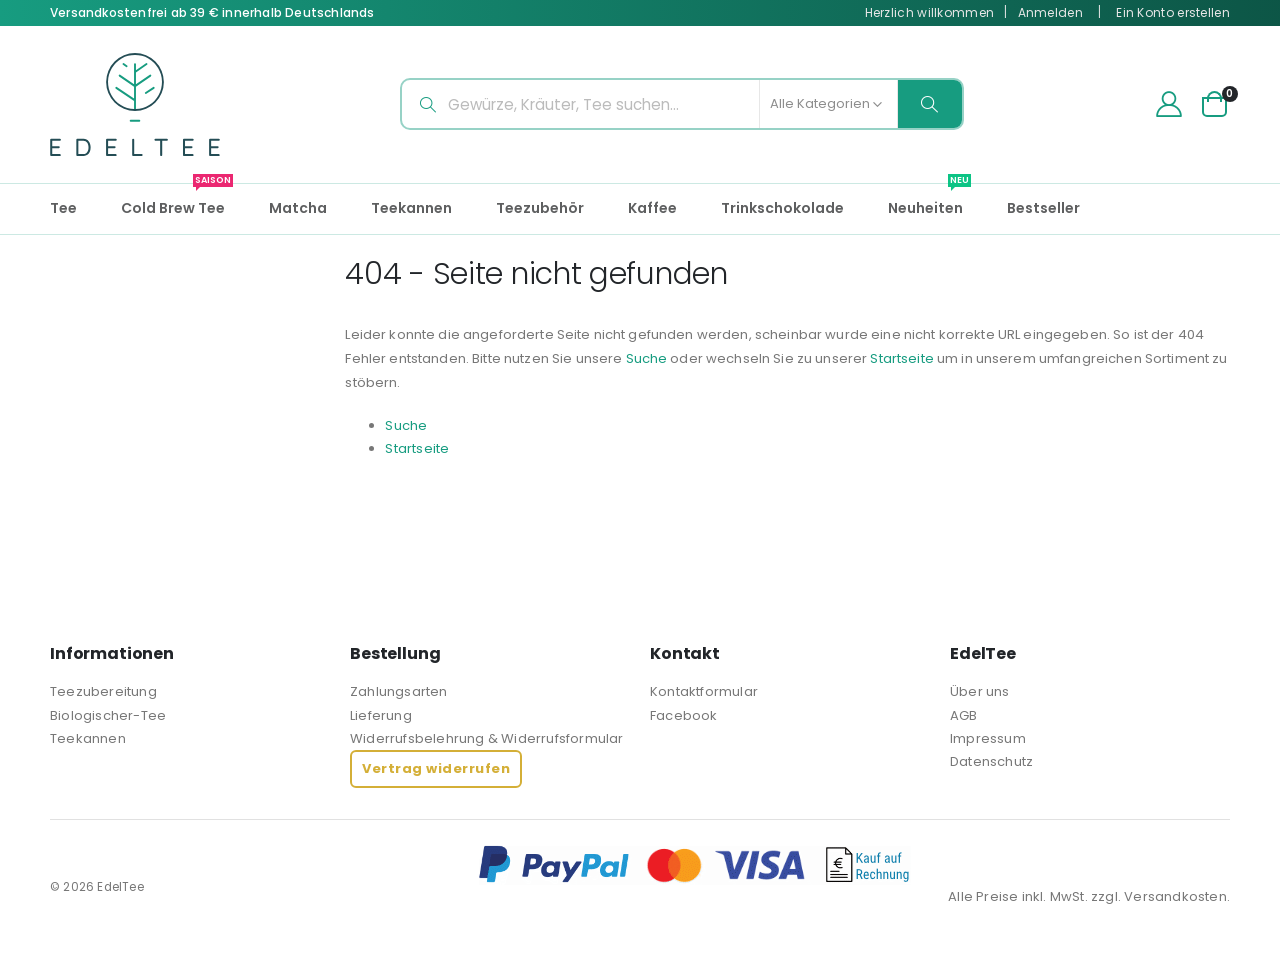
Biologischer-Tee (108, 715)
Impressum (988, 738)
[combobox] (682, 104)
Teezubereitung (103, 691)
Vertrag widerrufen (436, 768)
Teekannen (88, 738)
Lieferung (381, 715)
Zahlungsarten (399, 691)
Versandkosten (1175, 896)
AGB (964, 715)
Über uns (980, 691)
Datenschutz (991, 761)
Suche (739, 359)
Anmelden (1050, 12)
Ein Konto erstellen (1173, 12)
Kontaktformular (704, 691)
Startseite (1011, 359)
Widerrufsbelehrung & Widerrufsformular (487, 738)
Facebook (684, 715)
